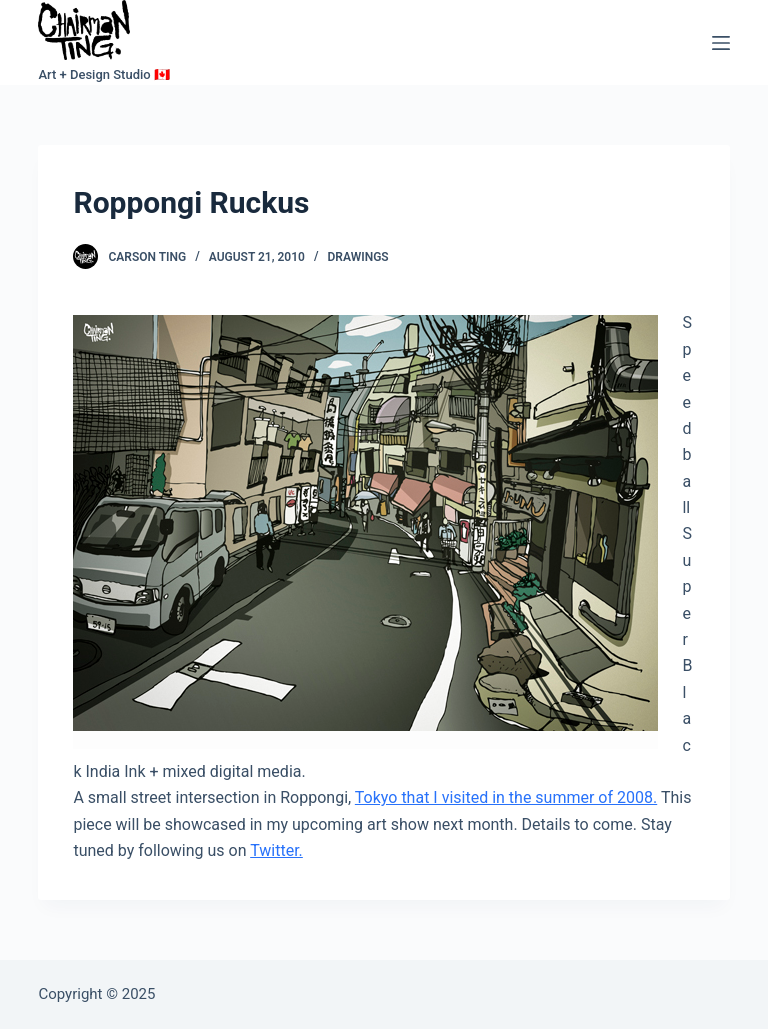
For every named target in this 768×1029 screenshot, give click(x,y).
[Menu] (721, 43)
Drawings (358, 257)
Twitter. (276, 850)
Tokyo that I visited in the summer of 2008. (506, 797)
